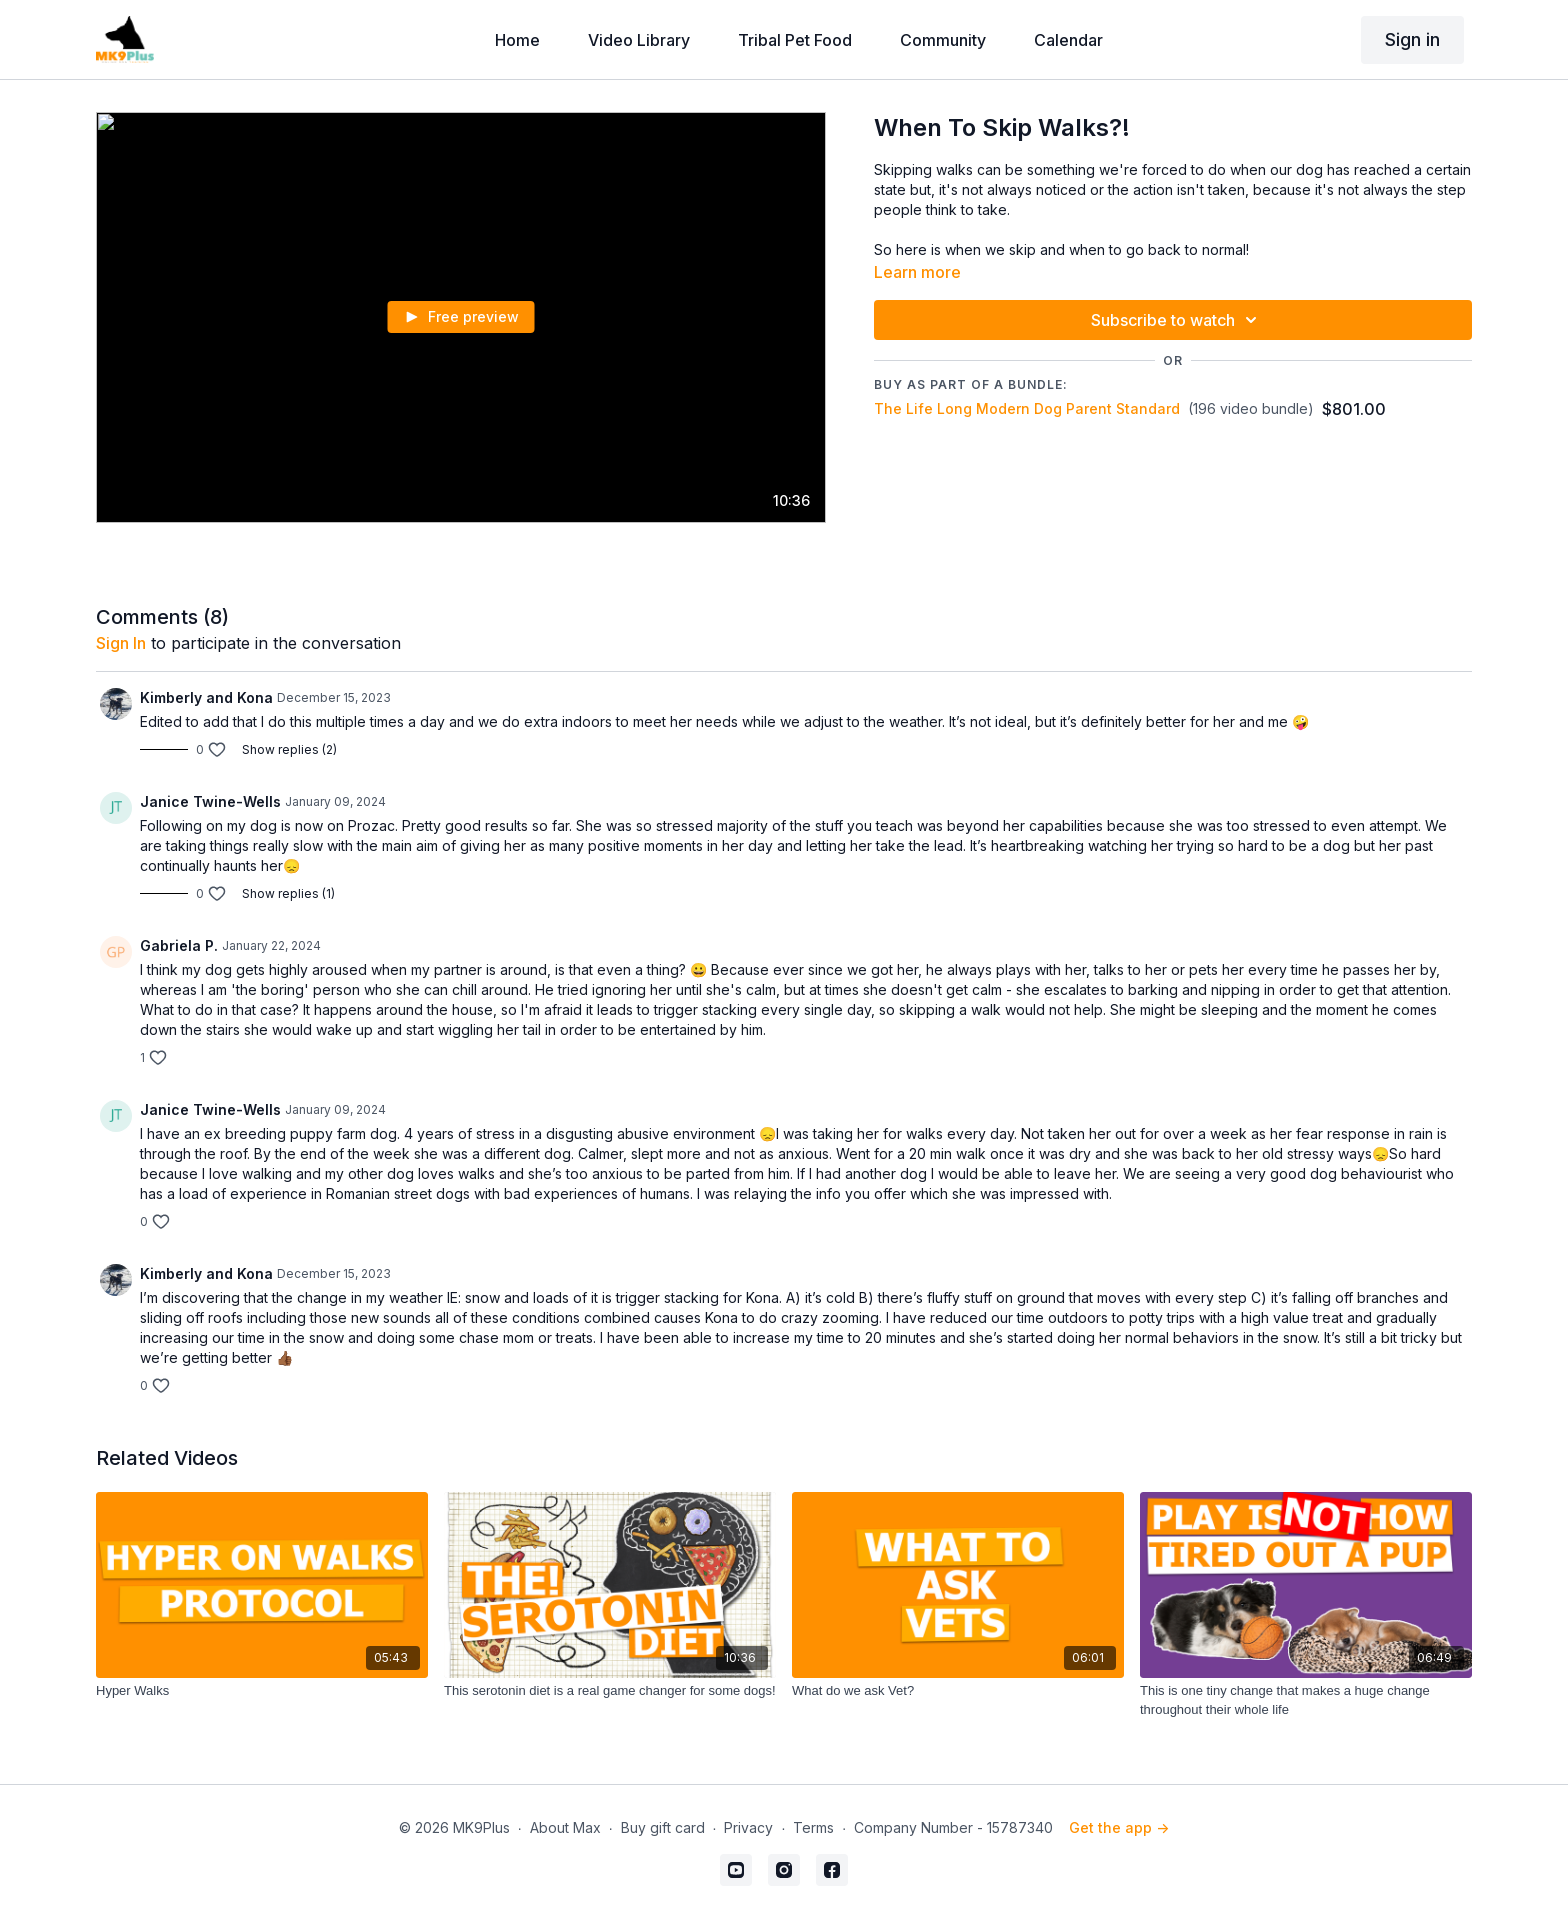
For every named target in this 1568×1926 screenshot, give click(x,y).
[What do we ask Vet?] (958, 1691)
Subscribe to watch (1177, 320)
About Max (565, 1827)
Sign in (1412, 39)
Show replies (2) (289, 749)
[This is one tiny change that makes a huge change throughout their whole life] (1306, 1700)
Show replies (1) (288, 893)
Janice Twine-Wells (210, 801)
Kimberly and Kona (206, 697)
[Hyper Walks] (262, 1691)
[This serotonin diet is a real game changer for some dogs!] (610, 1691)
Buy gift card (663, 1827)
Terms (813, 1827)
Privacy (748, 1827)
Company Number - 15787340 (953, 1827)
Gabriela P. (179, 945)
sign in (121, 643)
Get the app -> (1119, 1827)
